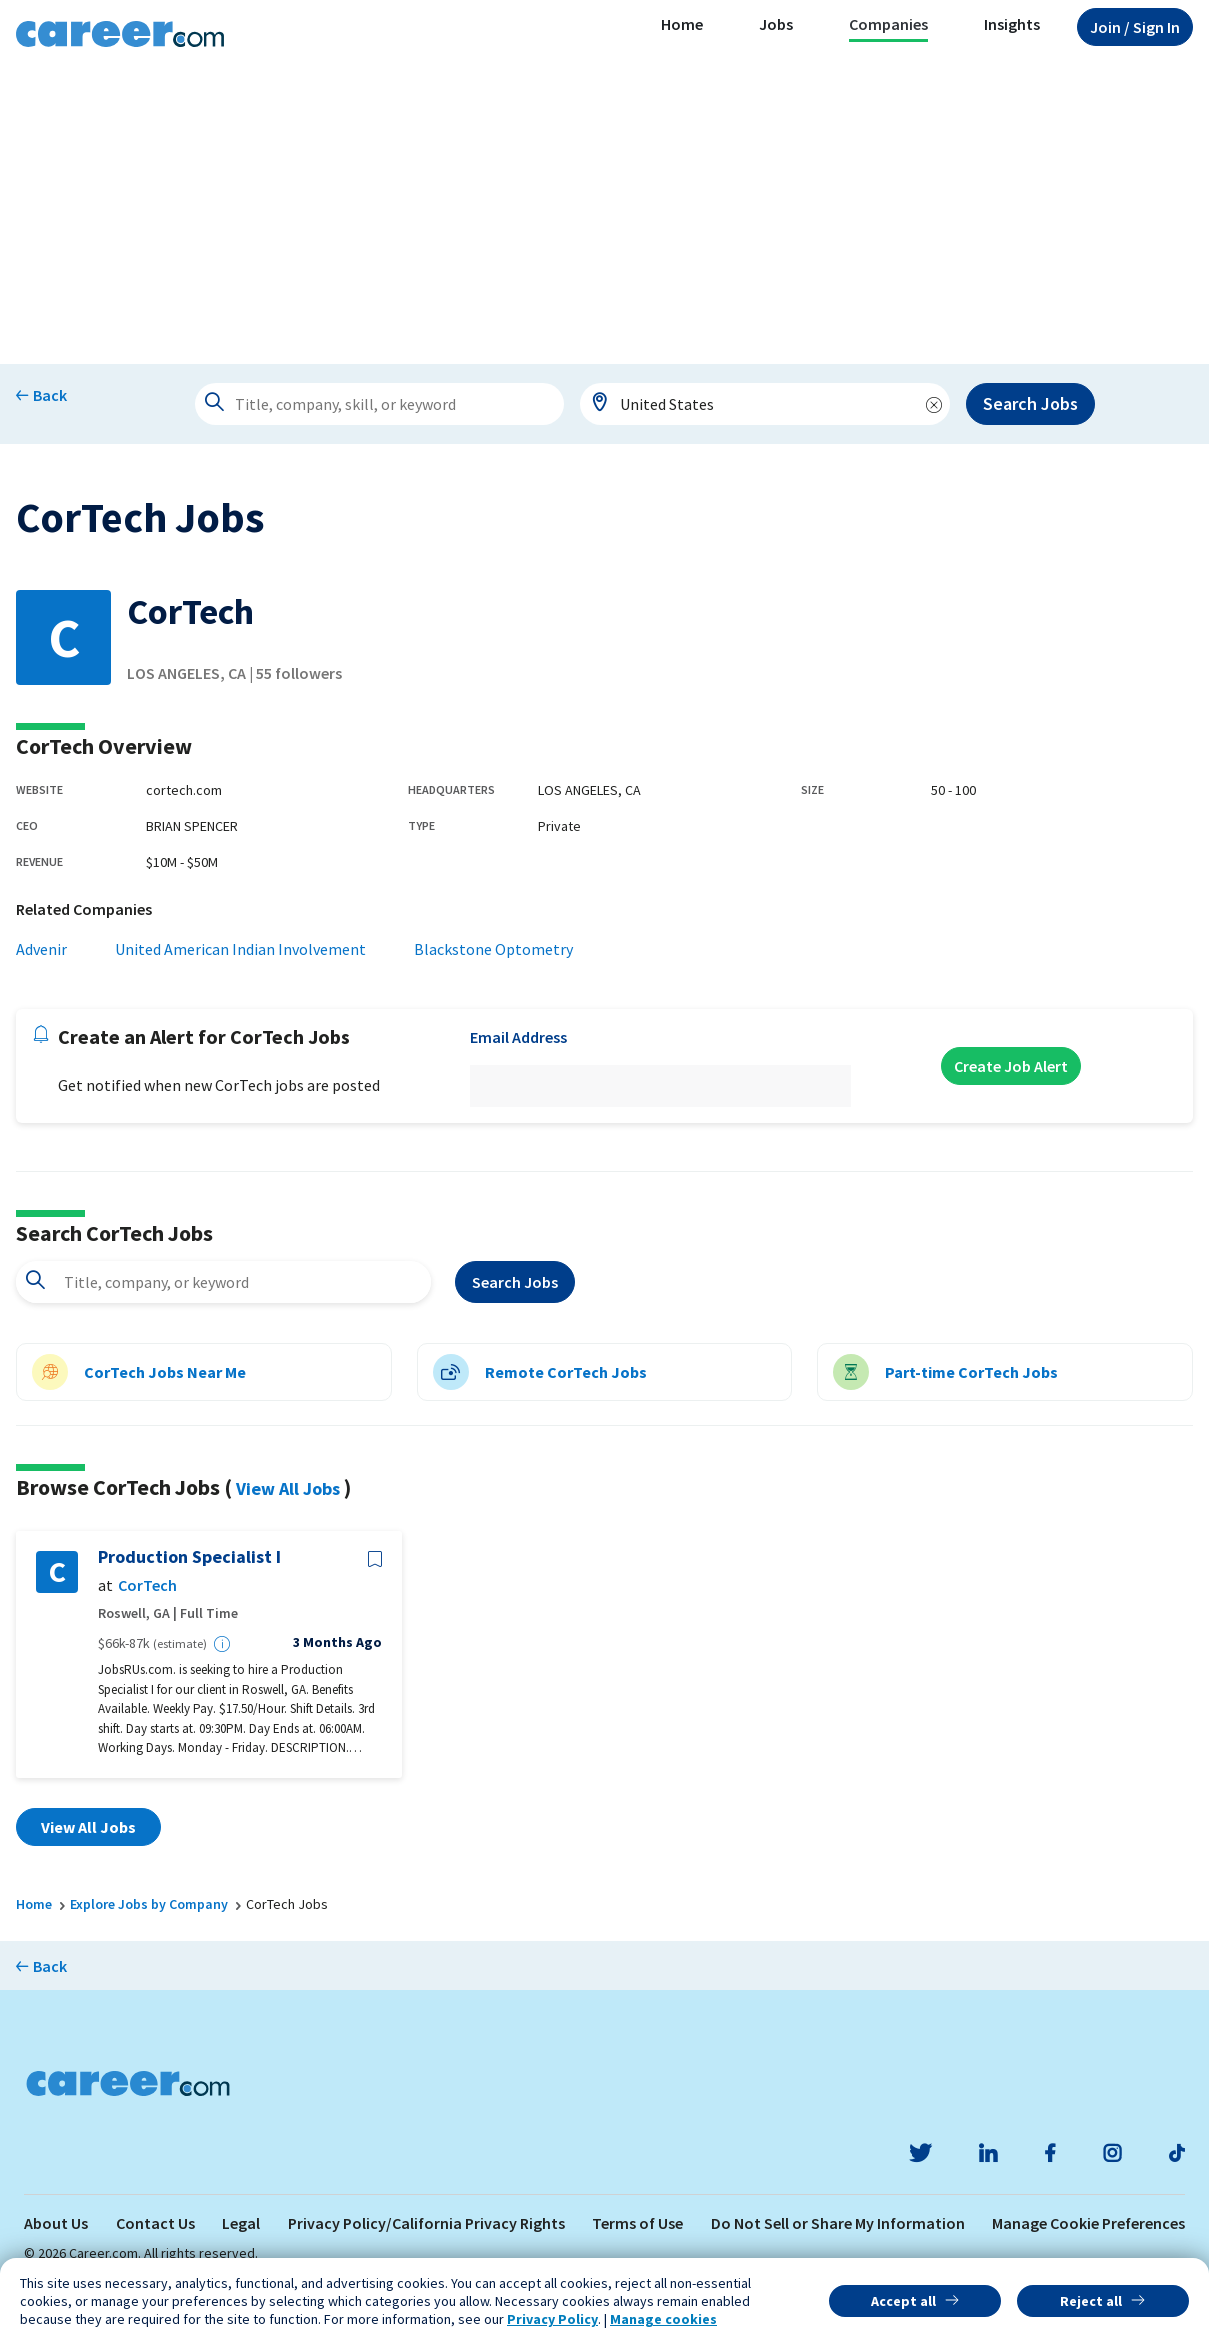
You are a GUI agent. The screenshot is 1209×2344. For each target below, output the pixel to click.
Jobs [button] (776, 24)
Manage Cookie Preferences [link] (1088, 2223)
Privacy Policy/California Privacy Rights (426, 2223)
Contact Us (155, 2223)
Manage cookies (663, 2319)
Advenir (41, 949)
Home (682, 24)
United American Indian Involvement (240, 949)
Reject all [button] (1091, 2301)
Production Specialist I (189, 1557)
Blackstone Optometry (493, 949)
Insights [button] (1012, 24)
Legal (241, 2223)
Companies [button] (888, 24)
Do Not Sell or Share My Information (838, 2223)
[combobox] (765, 404)
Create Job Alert (1011, 1066)
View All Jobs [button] (88, 1827)
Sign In (1135, 27)
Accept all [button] (903, 2301)
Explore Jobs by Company (149, 1904)
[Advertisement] (605, 214)
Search (515, 1282)
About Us (56, 2223)
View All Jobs (288, 1488)
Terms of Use (637, 2223)
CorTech (147, 1585)
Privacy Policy (552, 2319)
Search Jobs (1030, 403)
